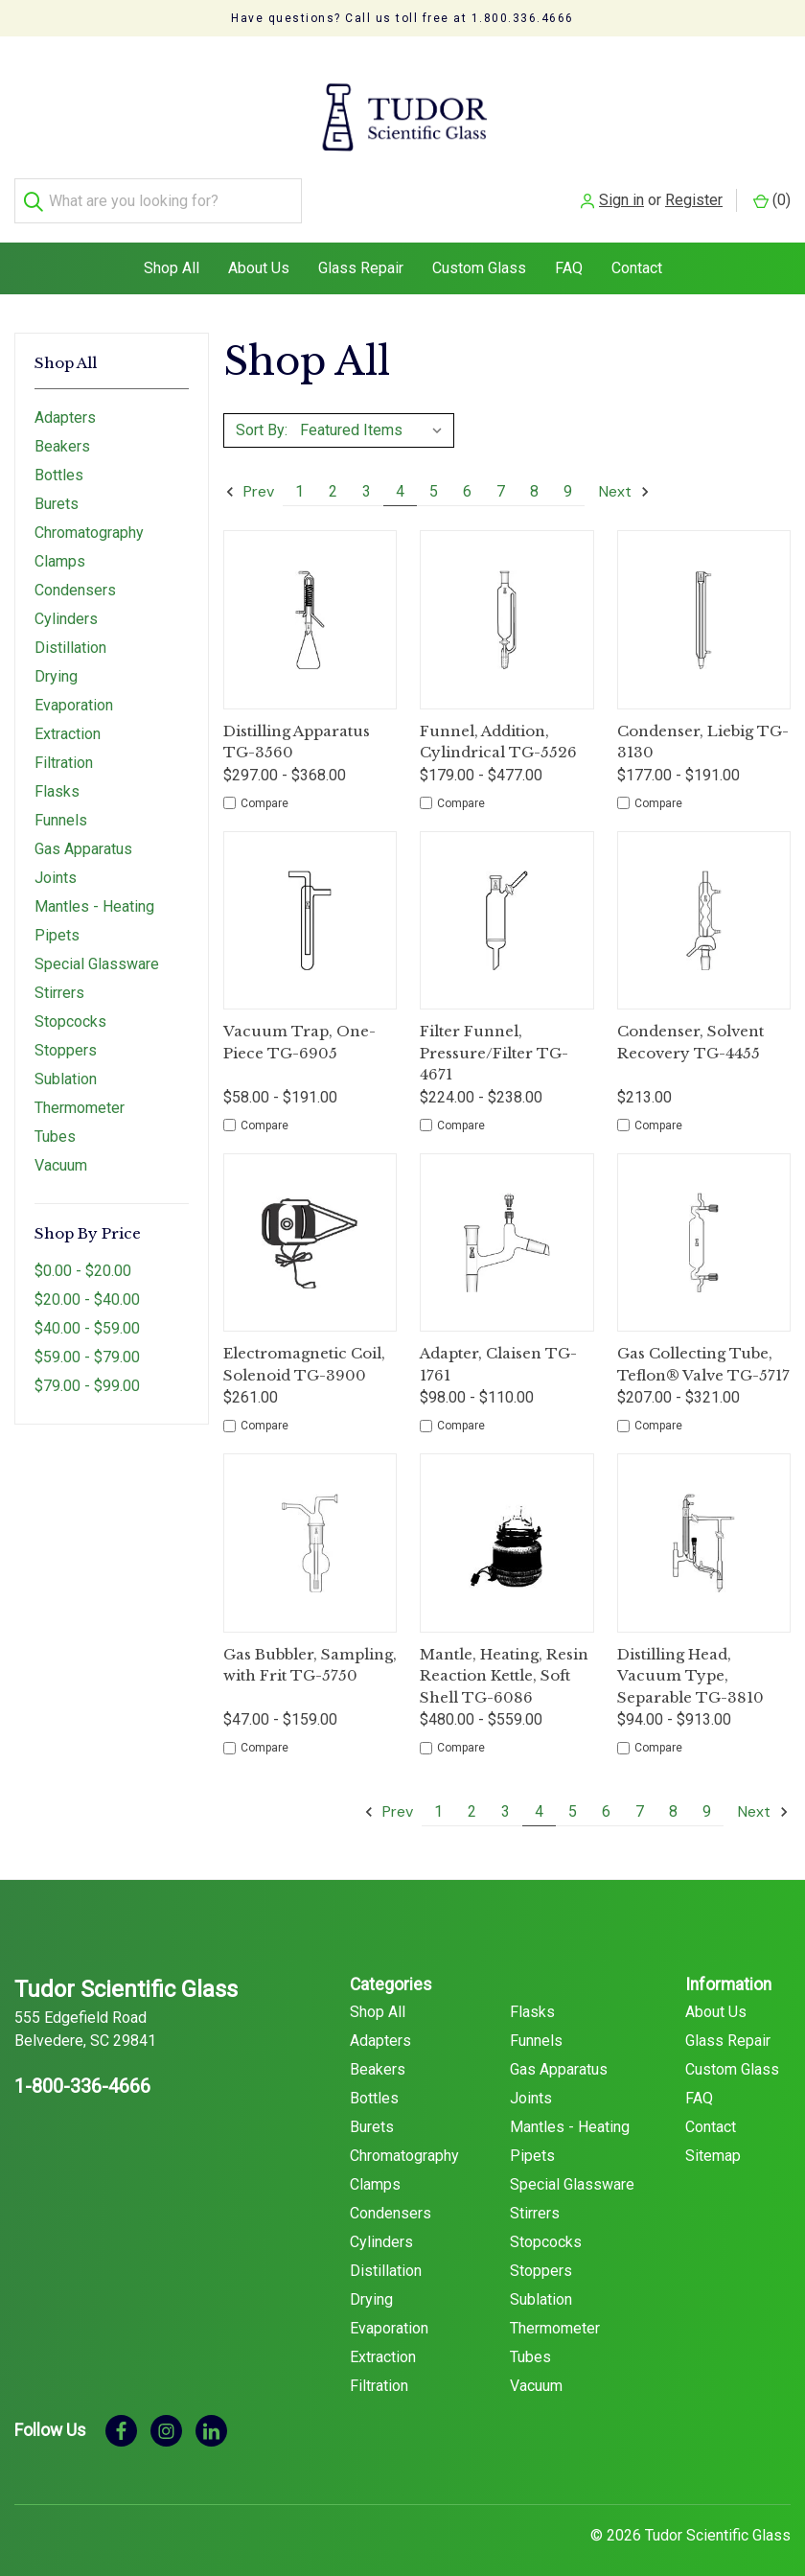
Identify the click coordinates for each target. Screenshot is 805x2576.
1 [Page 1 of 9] (299, 475)
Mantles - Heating (94, 890)
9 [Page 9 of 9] (568, 475)
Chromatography (89, 516)
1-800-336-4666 (82, 2069)
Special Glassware (96, 948)
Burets (56, 487)
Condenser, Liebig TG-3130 (703, 725)
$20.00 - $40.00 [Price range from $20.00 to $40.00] (87, 1282)
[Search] (36, 78)
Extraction (67, 717)
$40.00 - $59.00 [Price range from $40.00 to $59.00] (87, 1311)
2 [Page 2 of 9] (333, 475)
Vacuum (60, 1149)
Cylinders (66, 602)
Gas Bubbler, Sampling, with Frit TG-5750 (310, 1648)
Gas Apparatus (83, 833)
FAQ (569, 251)
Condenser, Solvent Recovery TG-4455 (690, 1026)
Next (625, 475)
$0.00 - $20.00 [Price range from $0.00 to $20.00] (82, 1253)
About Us (258, 251)
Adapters (65, 401)
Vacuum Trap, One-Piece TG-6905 (299, 1026)
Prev (249, 475)
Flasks (57, 775)
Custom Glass (479, 251)
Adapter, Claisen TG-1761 (498, 1348)
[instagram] (166, 2412)
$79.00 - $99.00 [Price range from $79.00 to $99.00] (87, 1368)
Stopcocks (70, 1005)
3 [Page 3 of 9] (366, 475)
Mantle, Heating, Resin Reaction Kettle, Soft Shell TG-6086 (504, 1658)
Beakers (62, 430)
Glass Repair (360, 251)
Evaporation (73, 689)
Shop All (171, 251)
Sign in (621, 78)
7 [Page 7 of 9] (500, 475)
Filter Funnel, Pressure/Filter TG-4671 (494, 1036)
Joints (55, 861)
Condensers (75, 574)
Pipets (57, 919)
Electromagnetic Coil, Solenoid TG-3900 (304, 1348)
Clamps (59, 545)
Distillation (70, 631)
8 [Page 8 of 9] (534, 475)
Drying (56, 660)
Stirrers (59, 976)
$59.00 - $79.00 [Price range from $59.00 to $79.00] (87, 1340)
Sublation (65, 1063)
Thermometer (79, 1091)
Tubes (55, 1120)
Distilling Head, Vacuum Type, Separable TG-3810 (690, 1658)
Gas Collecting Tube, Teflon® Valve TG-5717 (703, 1348)
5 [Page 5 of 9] (433, 475)
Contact (636, 251)
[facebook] (121, 2412)
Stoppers (65, 1034)
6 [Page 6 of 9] (467, 475)
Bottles (58, 459)
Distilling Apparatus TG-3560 (296, 725)
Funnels (60, 804)
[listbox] (375, 413)
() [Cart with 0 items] (772, 78)
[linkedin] (211, 2412)
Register (694, 78)
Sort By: (262, 414)
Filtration (63, 746)
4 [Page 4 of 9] (400, 475)
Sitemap (713, 2138)
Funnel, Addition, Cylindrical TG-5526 (498, 725)
